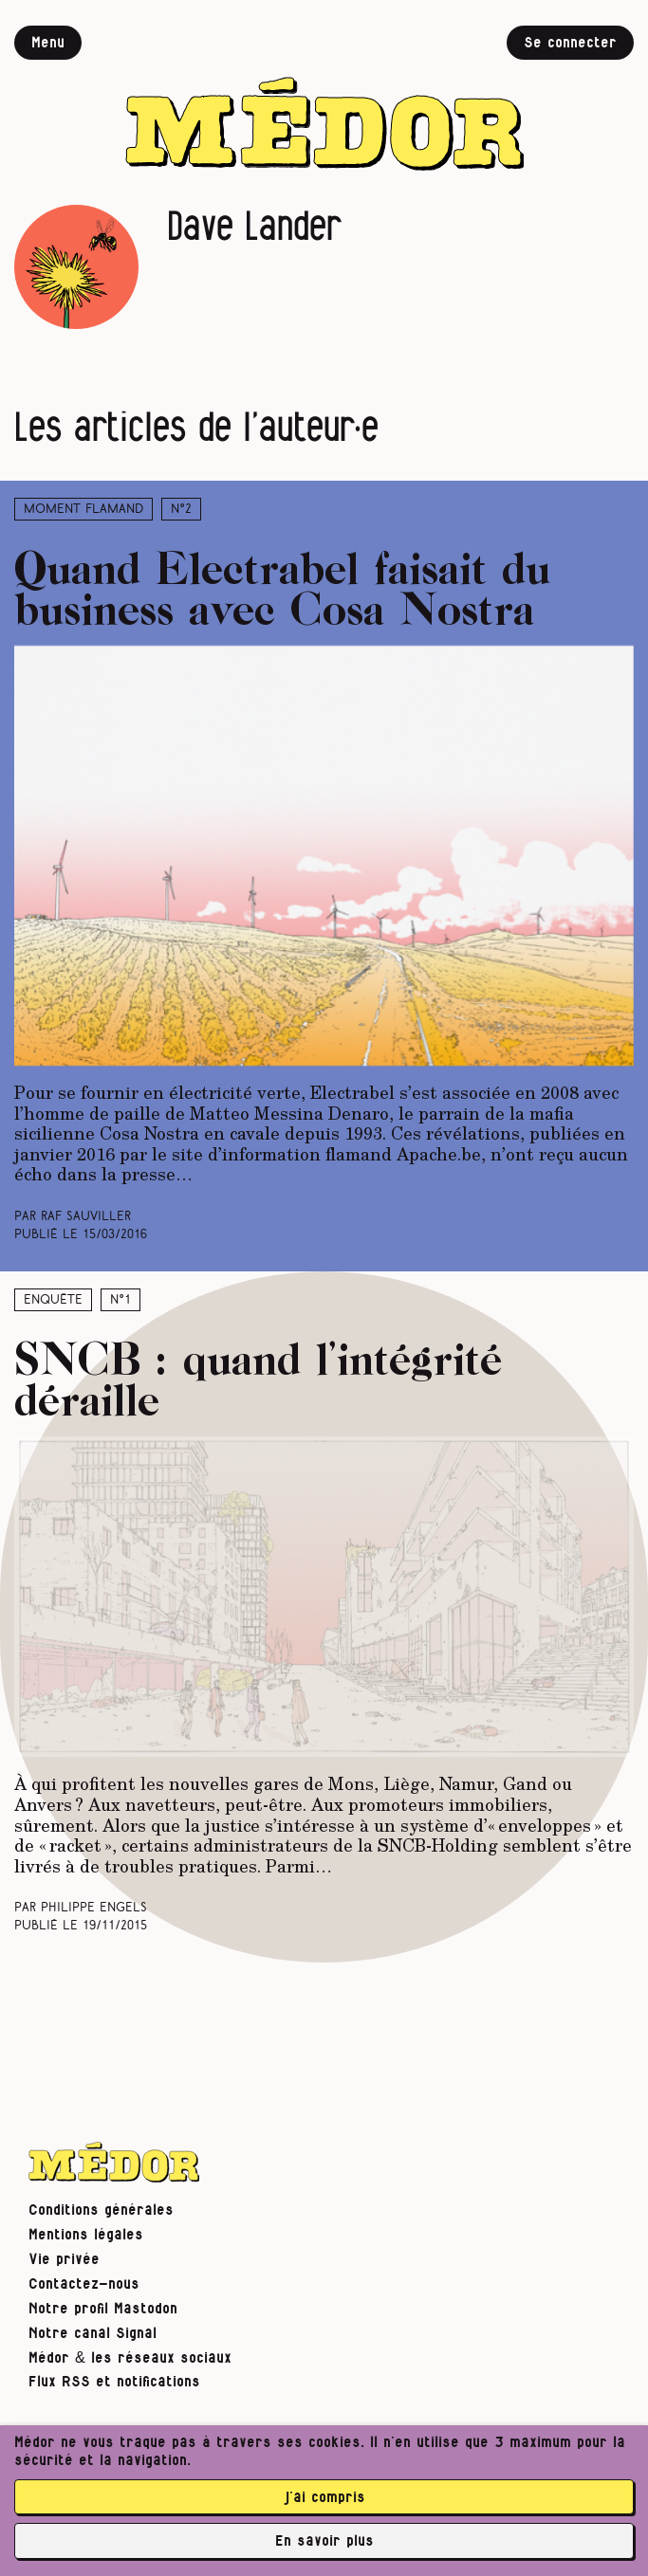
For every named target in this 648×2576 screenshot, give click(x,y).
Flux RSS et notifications (114, 2381)
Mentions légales (85, 2234)
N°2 (181, 509)
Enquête (53, 1300)
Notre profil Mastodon (102, 2308)
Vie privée (64, 2259)
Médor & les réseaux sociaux (129, 2358)
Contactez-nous (83, 2284)
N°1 (120, 1300)
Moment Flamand (83, 509)
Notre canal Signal (92, 2333)
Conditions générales (101, 2210)
